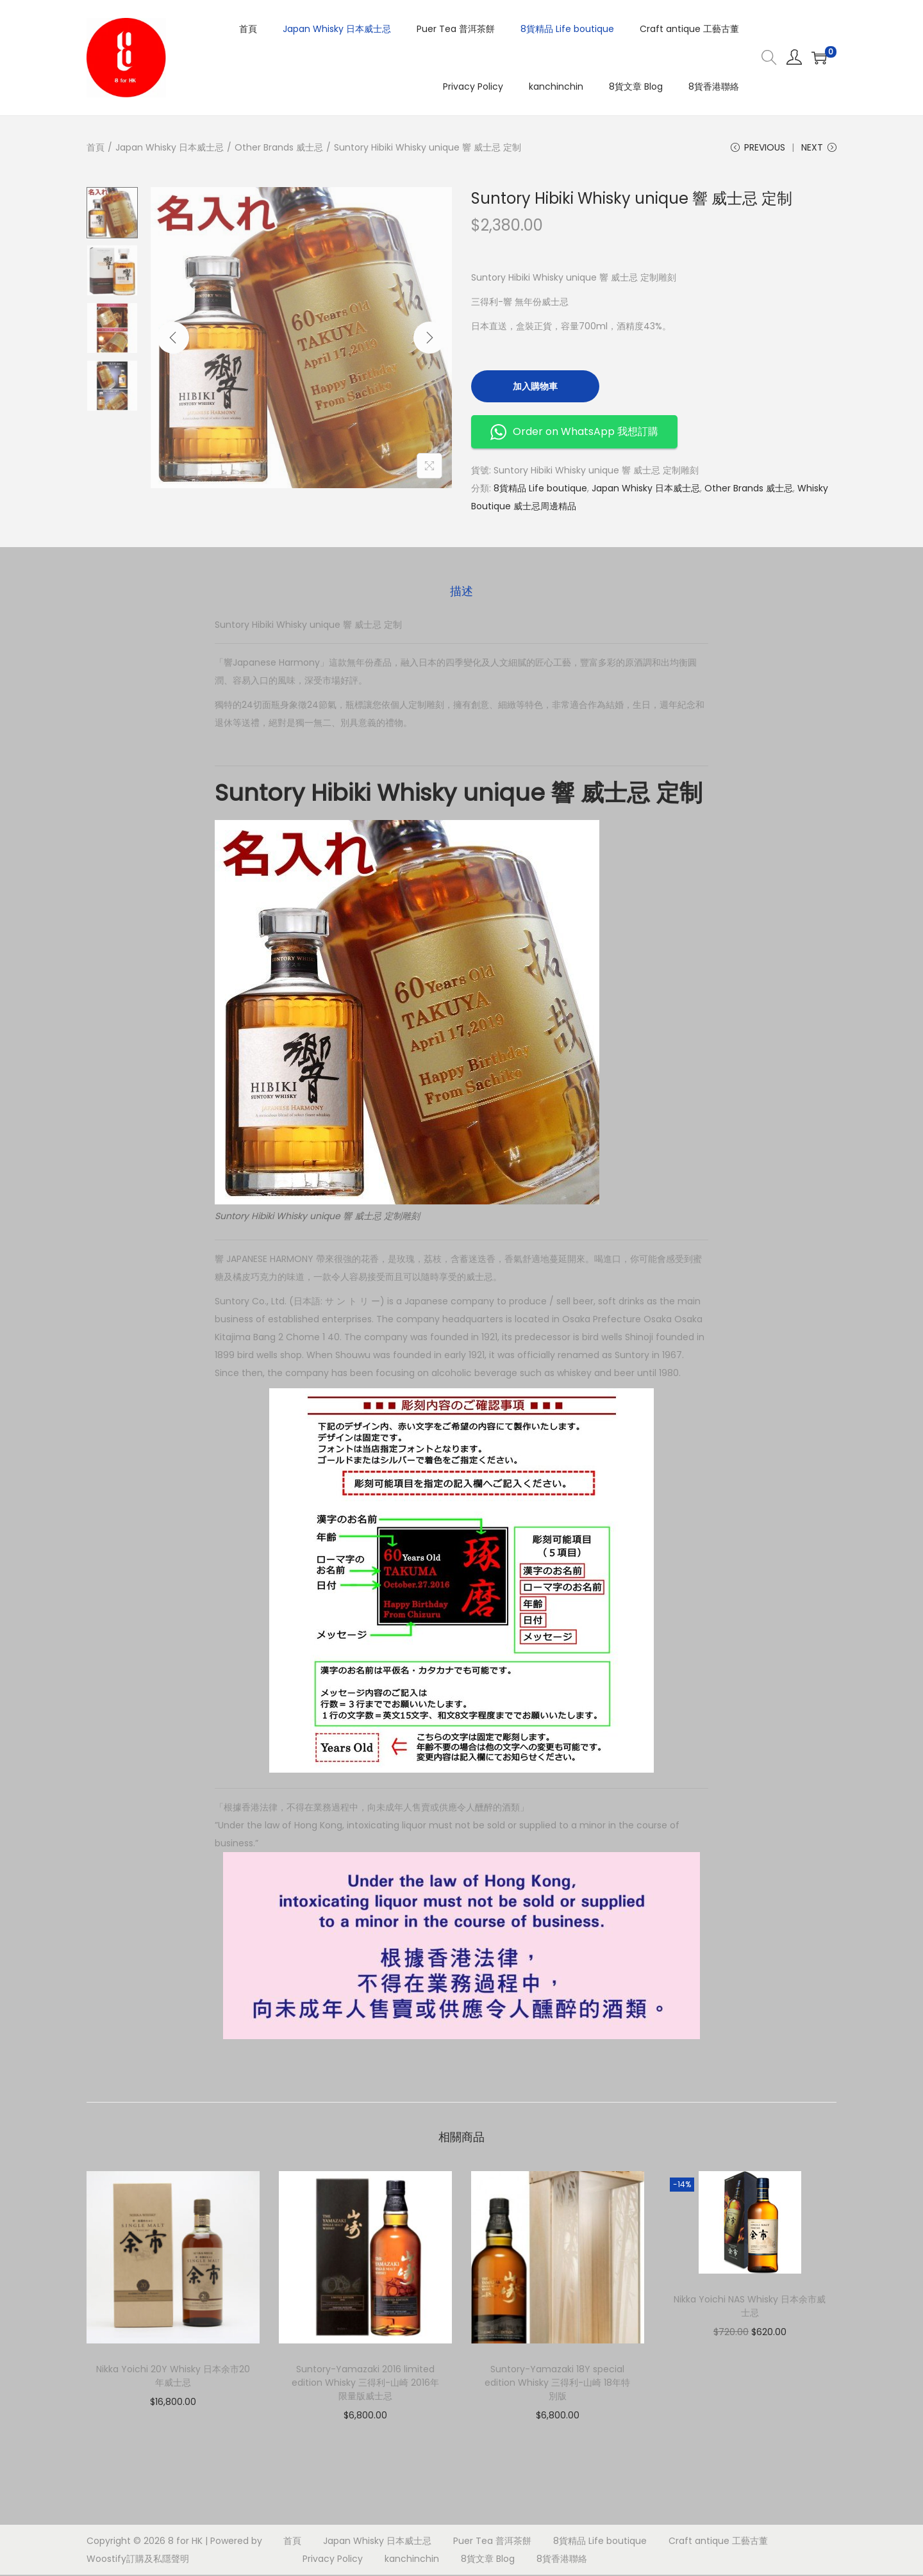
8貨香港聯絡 (561, 2560)
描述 (461, 592)
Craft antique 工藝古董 (718, 2542)
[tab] (461, 592)
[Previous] (173, 339)
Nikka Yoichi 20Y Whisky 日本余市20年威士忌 (173, 2377)
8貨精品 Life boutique (540, 489)
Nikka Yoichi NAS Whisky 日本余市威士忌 (750, 2306)
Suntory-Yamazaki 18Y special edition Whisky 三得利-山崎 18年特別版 (557, 2384)
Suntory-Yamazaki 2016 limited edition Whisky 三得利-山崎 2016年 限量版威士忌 (365, 2384)
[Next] (429, 339)
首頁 (95, 147)
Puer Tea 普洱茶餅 (492, 2542)
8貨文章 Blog (488, 2560)
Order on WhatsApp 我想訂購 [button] (574, 433)
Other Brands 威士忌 (279, 147)
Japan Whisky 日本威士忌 (169, 147)
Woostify (106, 2560)
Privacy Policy (333, 2560)
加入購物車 (535, 387)
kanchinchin (412, 2560)
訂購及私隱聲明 (157, 2560)
